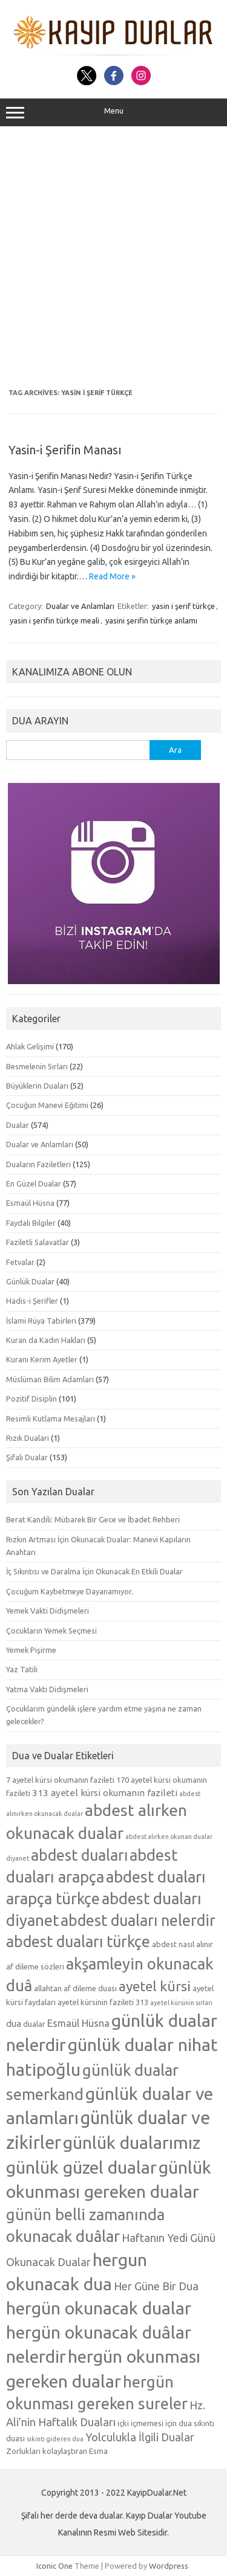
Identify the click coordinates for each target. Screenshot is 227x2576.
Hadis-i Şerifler (32, 1300)
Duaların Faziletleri (38, 1164)
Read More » (112, 576)
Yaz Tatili (22, 1669)
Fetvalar (20, 1262)
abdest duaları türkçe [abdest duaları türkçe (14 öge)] (78, 1941)
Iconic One (54, 2566)
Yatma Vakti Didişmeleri (47, 1689)
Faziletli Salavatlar (37, 1242)
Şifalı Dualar (27, 1457)
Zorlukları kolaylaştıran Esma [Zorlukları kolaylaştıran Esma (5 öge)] (57, 2451)
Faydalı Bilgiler (31, 1223)
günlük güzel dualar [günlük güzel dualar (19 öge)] (81, 2167)
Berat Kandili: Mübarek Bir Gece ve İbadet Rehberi (93, 1519)
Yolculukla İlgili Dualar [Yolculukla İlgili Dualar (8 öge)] (139, 2437)
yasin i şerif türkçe (183, 606)
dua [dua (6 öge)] (13, 2023)
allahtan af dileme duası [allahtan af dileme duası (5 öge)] (75, 1988)
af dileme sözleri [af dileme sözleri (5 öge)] (35, 1966)
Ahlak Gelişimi (30, 1046)
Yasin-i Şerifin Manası (65, 450)
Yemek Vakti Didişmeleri (47, 1610)
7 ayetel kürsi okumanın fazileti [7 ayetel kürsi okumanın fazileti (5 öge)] (60, 1780)
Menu (113, 112)
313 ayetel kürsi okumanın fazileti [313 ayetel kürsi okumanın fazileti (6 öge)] (104, 1793)
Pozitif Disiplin (31, 1398)
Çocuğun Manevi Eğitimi (47, 1105)
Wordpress (168, 2566)
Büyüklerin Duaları (37, 1085)
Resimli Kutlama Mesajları (50, 1418)
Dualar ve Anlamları (80, 606)
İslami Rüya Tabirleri (41, 1320)
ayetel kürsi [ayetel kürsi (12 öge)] (155, 1986)
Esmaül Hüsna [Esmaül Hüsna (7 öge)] (78, 2023)
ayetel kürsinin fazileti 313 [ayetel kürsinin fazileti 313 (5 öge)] (103, 2002)
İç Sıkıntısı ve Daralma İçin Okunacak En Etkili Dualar (94, 1571)
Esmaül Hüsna (30, 1203)
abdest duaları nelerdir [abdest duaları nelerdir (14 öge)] (138, 1920)
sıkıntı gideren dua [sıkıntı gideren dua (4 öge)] (55, 2438)
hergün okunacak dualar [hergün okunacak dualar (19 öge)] (98, 2307)
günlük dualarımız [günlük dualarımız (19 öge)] (131, 2142)
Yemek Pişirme (31, 1650)
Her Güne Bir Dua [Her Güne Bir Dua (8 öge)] (156, 2286)
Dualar (17, 1125)
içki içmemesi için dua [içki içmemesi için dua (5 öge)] (154, 2423)
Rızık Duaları (27, 1438)
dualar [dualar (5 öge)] (34, 2024)
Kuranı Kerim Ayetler (41, 1359)
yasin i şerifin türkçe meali (54, 620)
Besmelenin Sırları (37, 1066)
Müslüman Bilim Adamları (50, 1379)
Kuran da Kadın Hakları (45, 1340)
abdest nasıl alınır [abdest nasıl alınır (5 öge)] (182, 1944)
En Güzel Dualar (33, 1183)
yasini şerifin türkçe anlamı (151, 620)
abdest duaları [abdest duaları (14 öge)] (79, 1855)
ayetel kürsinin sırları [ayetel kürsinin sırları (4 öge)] (181, 2002)
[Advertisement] (113, 257)
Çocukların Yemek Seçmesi (51, 1630)
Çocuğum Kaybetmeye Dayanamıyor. (69, 1591)
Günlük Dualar (30, 1281)
